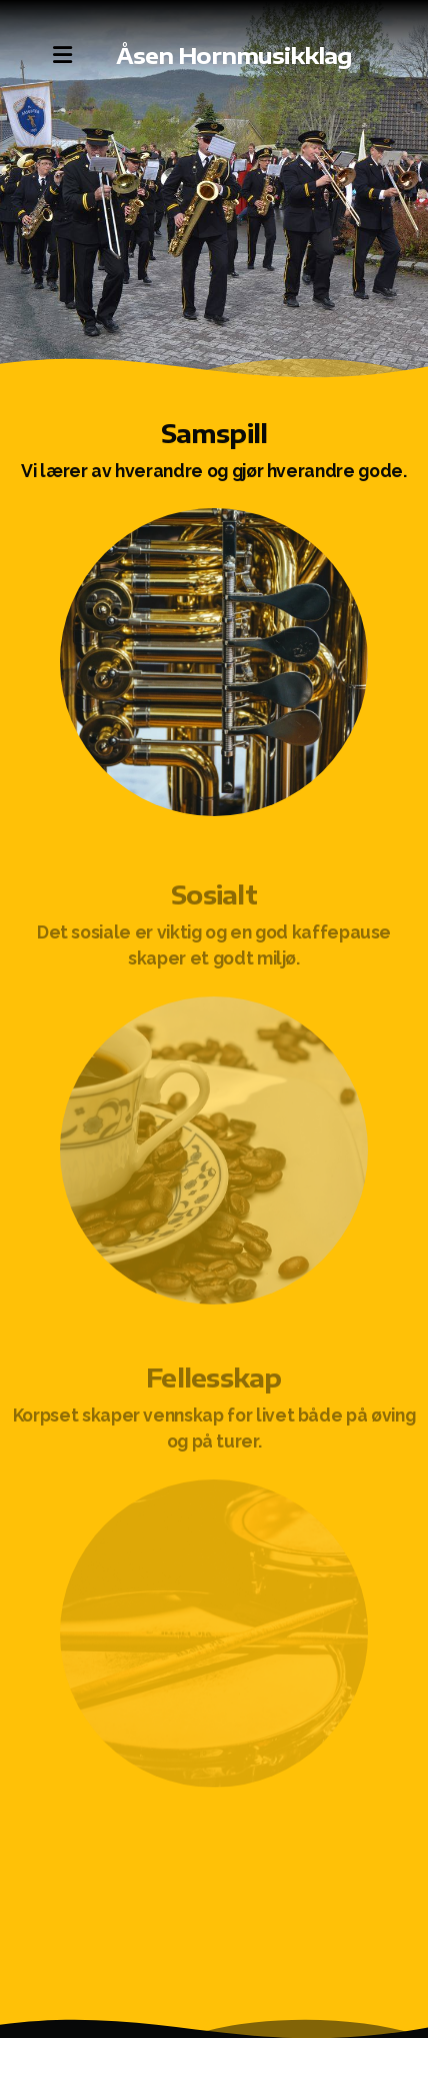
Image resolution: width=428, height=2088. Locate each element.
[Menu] (62, 55)
